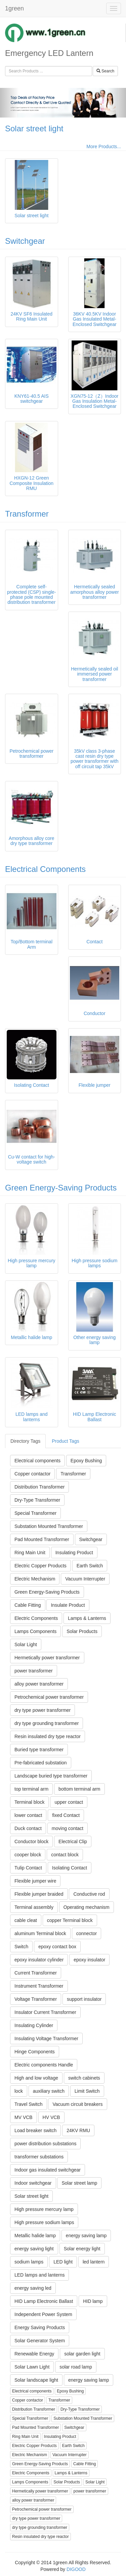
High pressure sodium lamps (44, 2222)
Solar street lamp (79, 2183)
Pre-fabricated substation (40, 1762)
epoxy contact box (57, 1946)
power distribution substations (45, 2143)
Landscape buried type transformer (50, 1776)
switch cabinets (84, 2078)
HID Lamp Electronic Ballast (43, 2301)
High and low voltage (36, 2078)
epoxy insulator (89, 1959)
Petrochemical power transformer (49, 1697)
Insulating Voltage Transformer (46, 2038)
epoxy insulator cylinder (39, 1959)
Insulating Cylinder (33, 2025)
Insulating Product (74, 1552)
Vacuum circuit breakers (77, 2104)
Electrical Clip (72, 1841)
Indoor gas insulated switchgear (47, 2170)
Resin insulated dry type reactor (47, 1736)
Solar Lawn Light (31, 2367)
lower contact (28, 1815)
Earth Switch (90, 1565)
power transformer (33, 1670)
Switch (21, 1946)
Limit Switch (87, 2091)
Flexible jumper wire (35, 1881)
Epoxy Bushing (86, 1460)
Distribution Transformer (39, 1487)
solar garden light (82, 2353)
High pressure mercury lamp (44, 2209)
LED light (63, 2261)
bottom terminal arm (79, 1789)
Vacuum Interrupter (85, 1579)
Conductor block (31, 1841)
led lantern (93, 2261)
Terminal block (29, 1802)
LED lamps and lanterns (39, 2275)
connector (86, 1933)
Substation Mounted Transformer (48, 1526)
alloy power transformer (39, 1684)
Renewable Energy (34, 2353)
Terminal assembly (33, 1907)
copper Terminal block (70, 1920)
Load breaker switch (35, 2130)
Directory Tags (25, 1441)
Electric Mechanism (34, 1579)
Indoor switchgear (33, 2183)
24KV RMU (78, 2130)
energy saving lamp (86, 2235)
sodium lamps (28, 2261)
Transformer (27, 513)
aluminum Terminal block (40, 1933)
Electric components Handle (43, 2064)
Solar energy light (82, 2248)
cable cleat (25, 1920)
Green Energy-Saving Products (61, 1187)
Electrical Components (45, 869)
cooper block (27, 1854)
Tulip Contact (28, 1867)
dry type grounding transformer (46, 1723)
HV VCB (51, 2117)
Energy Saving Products (39, 2327)
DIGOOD (76, 2569)
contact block (65, 1854)
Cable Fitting (27, 1605)
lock (18, 2091)
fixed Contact (66, 1815)
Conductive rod (89, 1894)
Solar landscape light (36, 2380)
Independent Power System (43, 2314)
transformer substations (39, 2156)
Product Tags (65, 1441)
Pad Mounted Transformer (41, 1539)
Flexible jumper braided (39, 1894)
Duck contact (28, 1828)
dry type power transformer (42, 1710)
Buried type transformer (39, 1749)
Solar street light (34, 128)
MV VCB (23, 2117)
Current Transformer (35, 1973)
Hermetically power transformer (47, 1657)
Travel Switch (28, 2104)
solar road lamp (75, 2367)
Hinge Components (34, 2051)
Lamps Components (35, 1631)
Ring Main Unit (29, 1552)
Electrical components (37, 1460)
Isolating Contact (69, 1867)
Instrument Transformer (39, 1986)
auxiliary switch (49, 2091)
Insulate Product (68, 1605)
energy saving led (32, 2288)
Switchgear (25, 241)
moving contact (67, 1828)
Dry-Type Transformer (37, 1500)
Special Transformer (35, 1513)
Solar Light (25, 1644)
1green (14, 8)
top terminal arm (31, 1789)
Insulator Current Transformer (45, 2012)
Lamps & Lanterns (87, 1618)
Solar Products (82, 1631)
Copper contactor (32, 1473)
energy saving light (34, 2248)
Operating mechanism (87, 1907)
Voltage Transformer (35, 1999)
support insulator (84, 1999)
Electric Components (36, 1618)
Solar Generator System (39, 2340)
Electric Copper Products (40, 1565)
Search (105, 71)
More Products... (103, 146)
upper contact (68, 1802)
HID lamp (92, 2301)
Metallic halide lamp (35, 2235)
